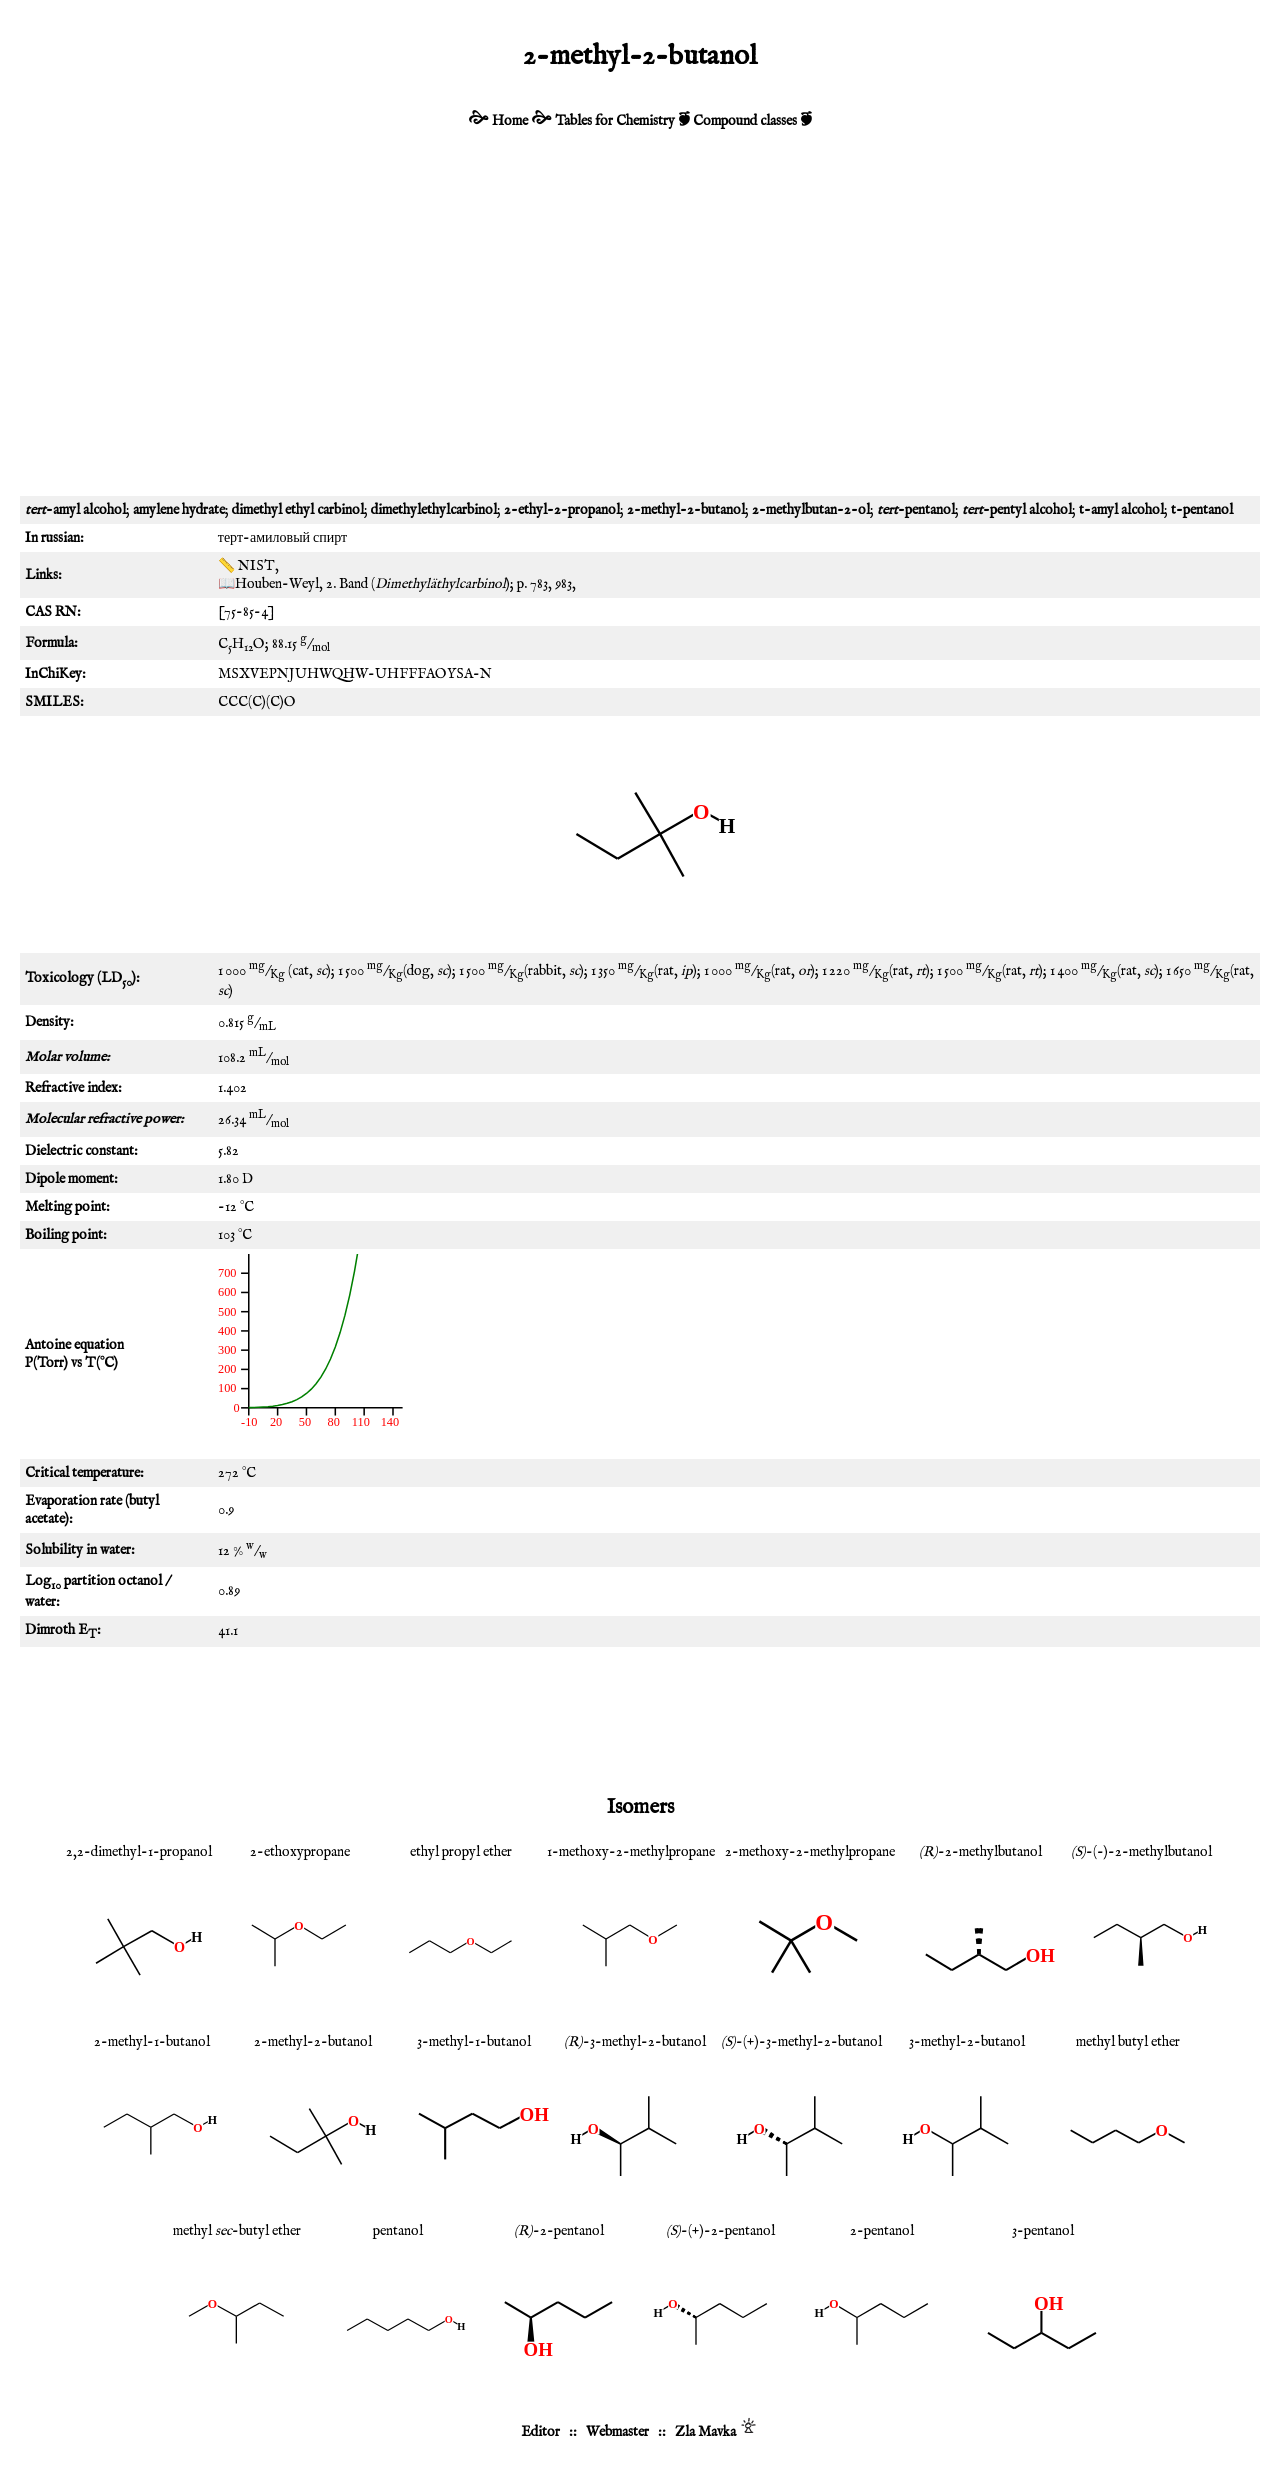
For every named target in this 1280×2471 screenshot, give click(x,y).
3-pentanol (1043, 2231)
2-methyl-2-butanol (313, 2042)
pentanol (398, 2231)
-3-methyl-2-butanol (635, 2042)
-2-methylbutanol (980, 1852)
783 (539, 584)
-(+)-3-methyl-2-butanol (801, 2042)
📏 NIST (246, 566)
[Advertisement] (640, 326)
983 (563, 584)
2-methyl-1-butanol (152, 2042)
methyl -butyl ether (237, 2231)
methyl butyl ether (1128, 2042)
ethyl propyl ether (461, 1852)
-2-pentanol (559, 2231)
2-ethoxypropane (300, 1852)
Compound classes (745, 121)
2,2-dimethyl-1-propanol (139, 1852)
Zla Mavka (705, 2432)
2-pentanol (882, 2231)
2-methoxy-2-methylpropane (810, 1852)
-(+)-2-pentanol (720, 2231)
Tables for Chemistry (615, 121)
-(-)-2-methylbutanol (1141, 1852)
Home (510, 121)
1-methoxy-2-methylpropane (631, 1852)
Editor (540, 2432)
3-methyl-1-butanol (474, 2042)
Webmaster (617, 2432)
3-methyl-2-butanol (967, 2042)
